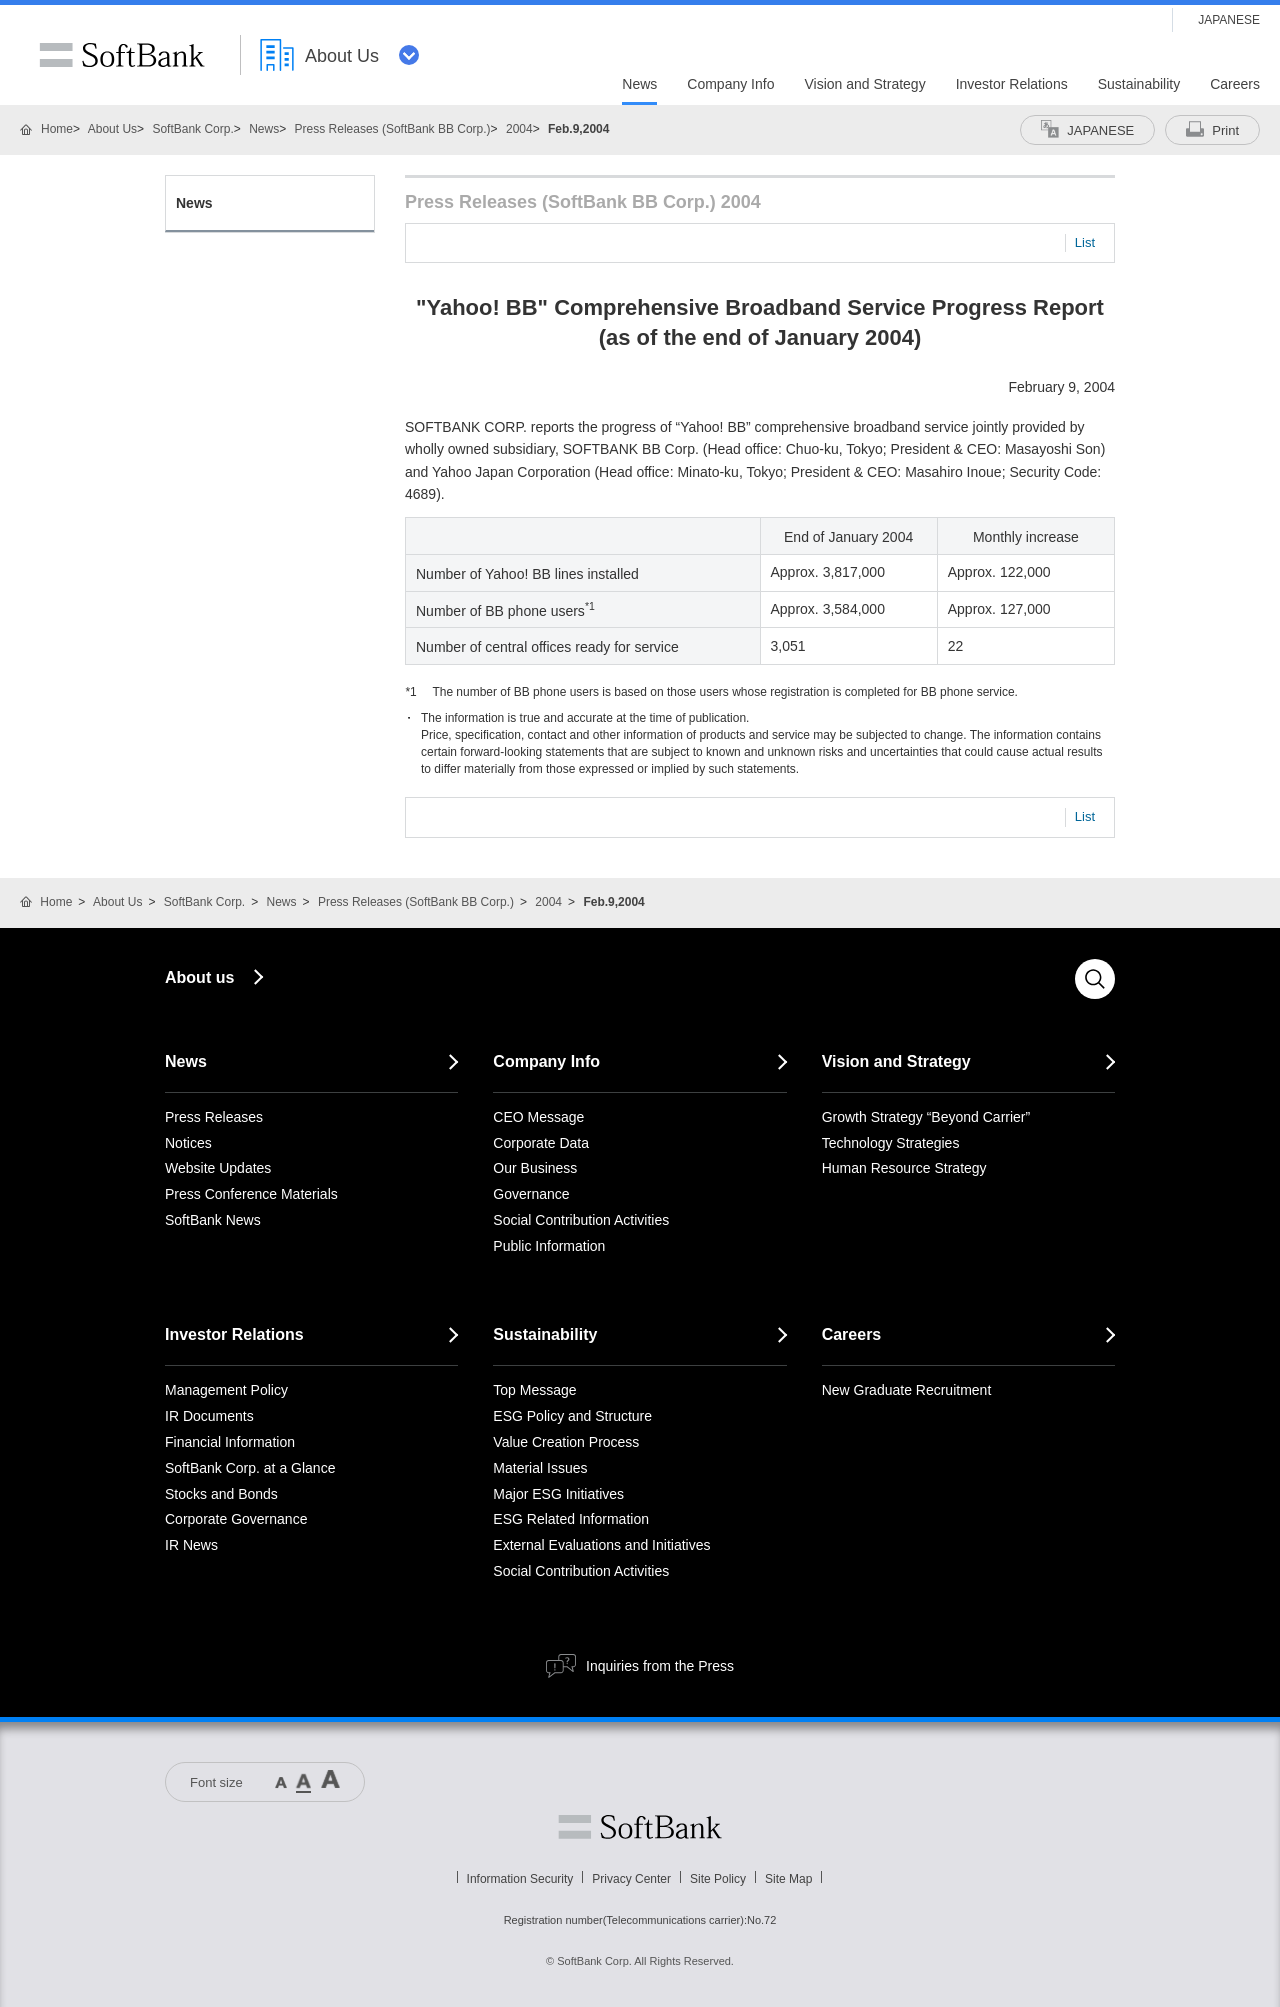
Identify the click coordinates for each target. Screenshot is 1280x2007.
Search (1095, 979)
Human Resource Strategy (904, 1168)
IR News (191, 1545)
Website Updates (218, 1168)
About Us (112, 129)
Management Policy (226, 1390)
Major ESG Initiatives (558, 1494)
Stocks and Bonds (221, 1494)
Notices (188, 1143)
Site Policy (718, 1879)
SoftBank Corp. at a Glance (250, 1468)
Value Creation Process (566, 1442)
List (1085, 242)
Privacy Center (631, 1879)
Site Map (788, 1879)
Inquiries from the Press (660, 1666)
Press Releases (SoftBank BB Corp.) (393, 129)
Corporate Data (541, 1143)
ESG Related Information (571, 1519)
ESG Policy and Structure (572, 1416)
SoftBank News (213, 1220)
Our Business (535, 1168)
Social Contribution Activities (581, 1220)
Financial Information (230, 1442)
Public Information (549, 1246)
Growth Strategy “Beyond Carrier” (926, 1117)
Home (57, 129)
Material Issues (540, 1468)
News (264, 129)
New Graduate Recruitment (907, 1390)
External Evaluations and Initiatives (601, 1545)
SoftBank (122, 55)
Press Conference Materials (251, 1194)
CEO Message (538, 1117)
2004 (519, 129)
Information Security (520, 1879)
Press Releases (214, 1117)
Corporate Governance (236, 1519)
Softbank (640, 1827)
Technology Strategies (891, 1143)
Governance (531, 1194)
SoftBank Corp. (192, 129)
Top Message (534, 1390)
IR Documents (209, 1416)
